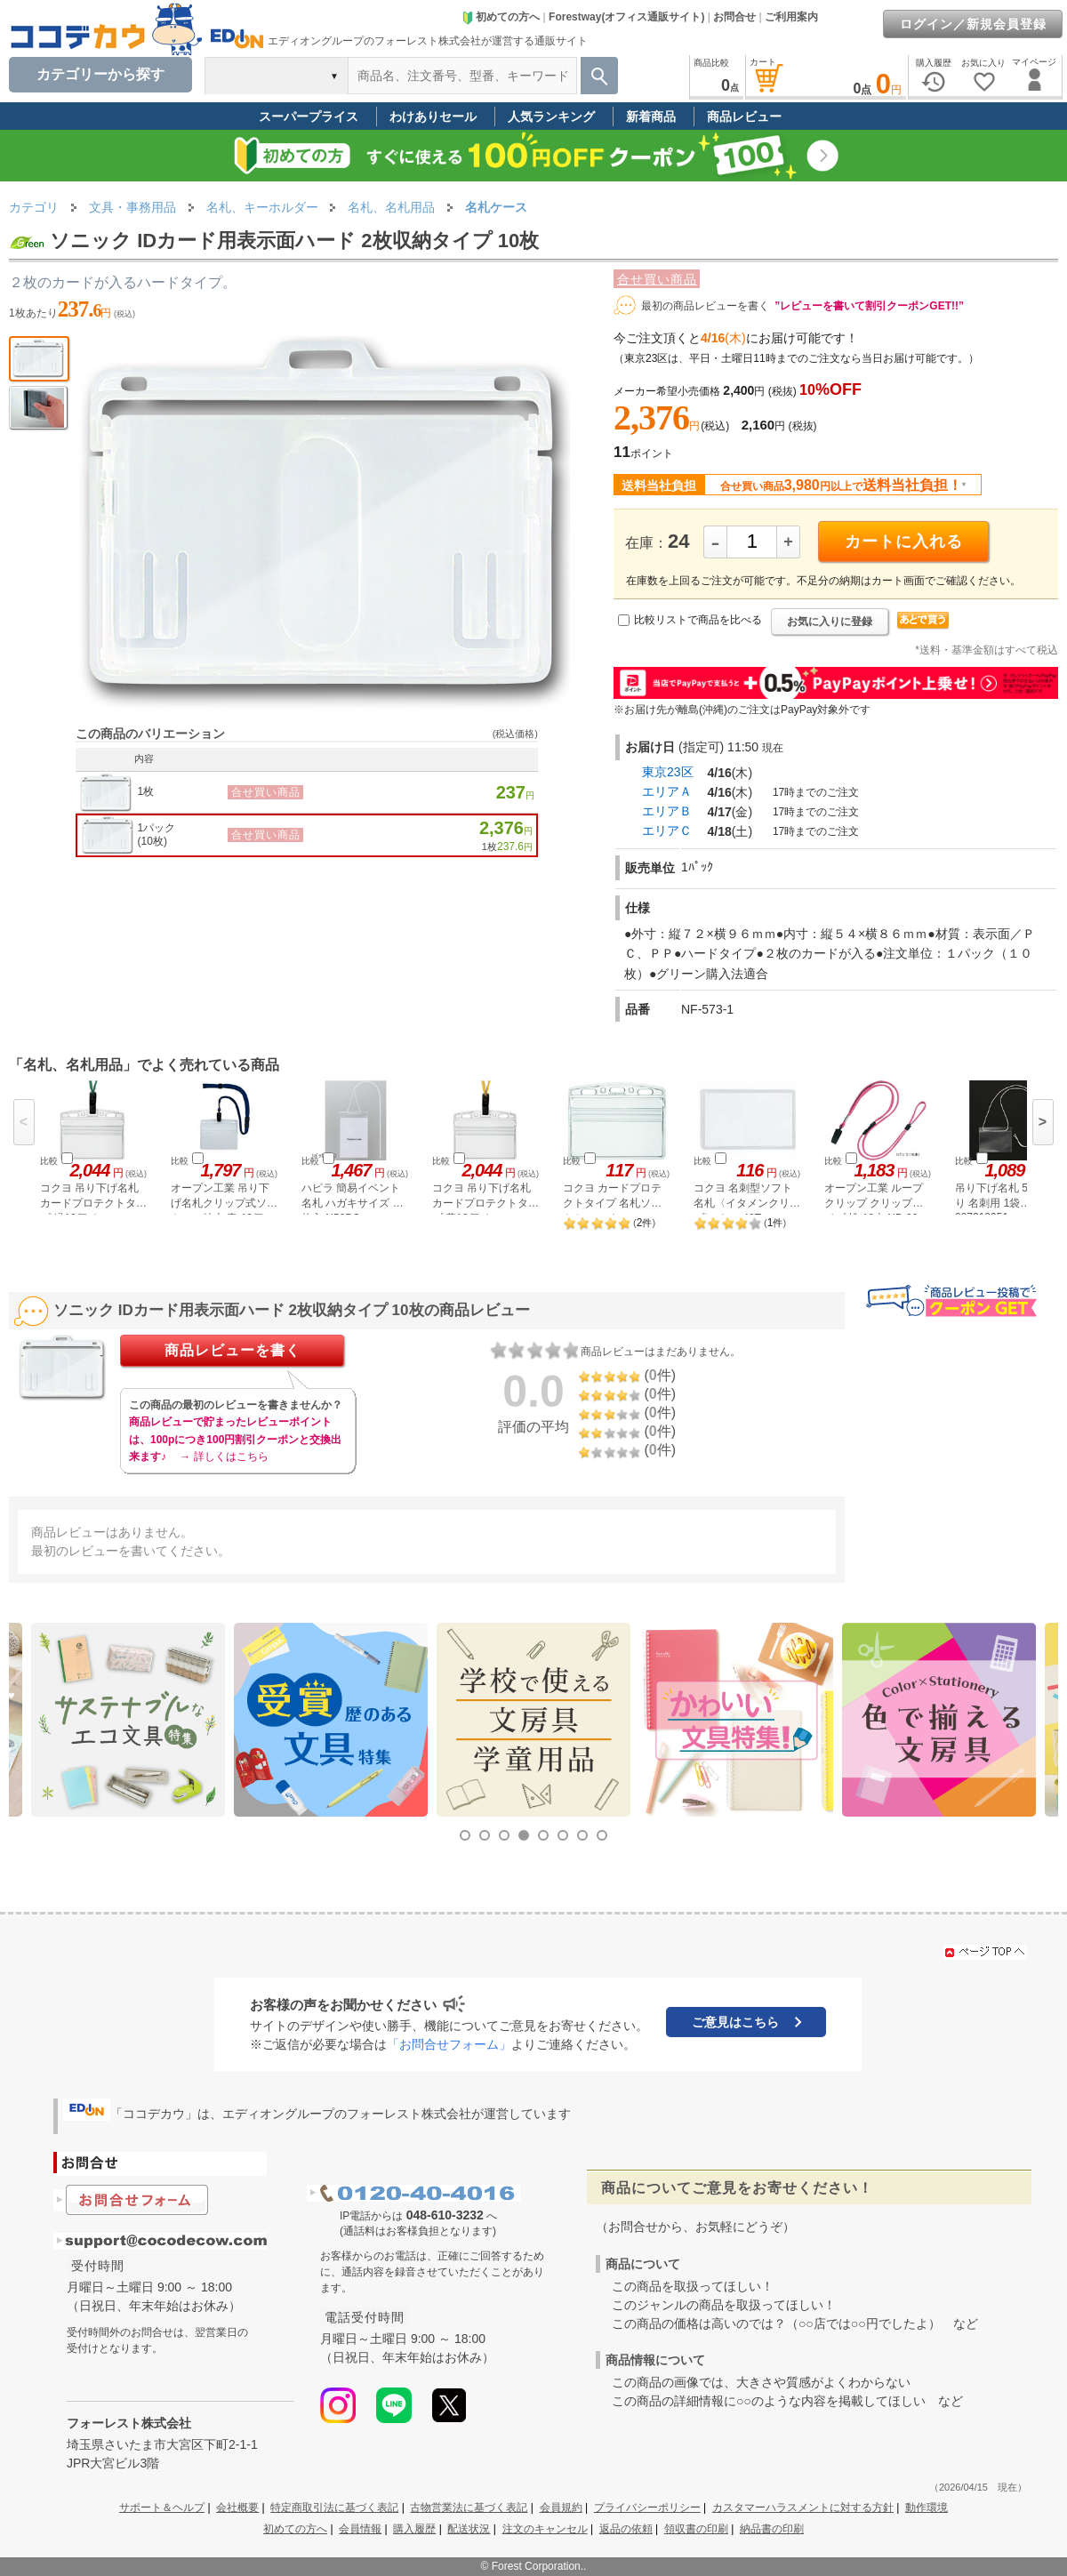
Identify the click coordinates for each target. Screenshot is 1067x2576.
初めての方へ (500, 17)
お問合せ (734, 17)
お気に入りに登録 (829, 621)
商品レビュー (744, 116)
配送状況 (468, 2529)
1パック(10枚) (157, 835)
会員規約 (561, 2507)
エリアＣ (667, 830)
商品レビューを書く (232, 1350)
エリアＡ (667, 791)
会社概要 (237, 2507)
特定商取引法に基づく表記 (334, 2507)
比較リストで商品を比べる (698, 620)
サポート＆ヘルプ (162, 2507)
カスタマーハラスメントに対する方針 (803, 2507)
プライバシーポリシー (647, 2507)
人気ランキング (551, 116)
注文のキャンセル (545, 2529)
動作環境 (926, 2507)
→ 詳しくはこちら (224, 1456)
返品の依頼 (626, 2529)
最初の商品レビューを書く (705, 306)
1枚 (146, 791)
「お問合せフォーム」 (449, 2044)
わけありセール (433, 116)
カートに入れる (904, 541)
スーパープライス (308, 116)
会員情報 (360, 2529)
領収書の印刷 (696, 2529)
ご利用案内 (791, 17)
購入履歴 (414, 2529)
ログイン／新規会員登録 (973, 24)
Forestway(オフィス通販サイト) (626, 17)
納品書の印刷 (772, 2529)
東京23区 (668, 772)
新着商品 (651, 116)
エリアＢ (667, 811)
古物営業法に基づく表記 (468, 2507)
